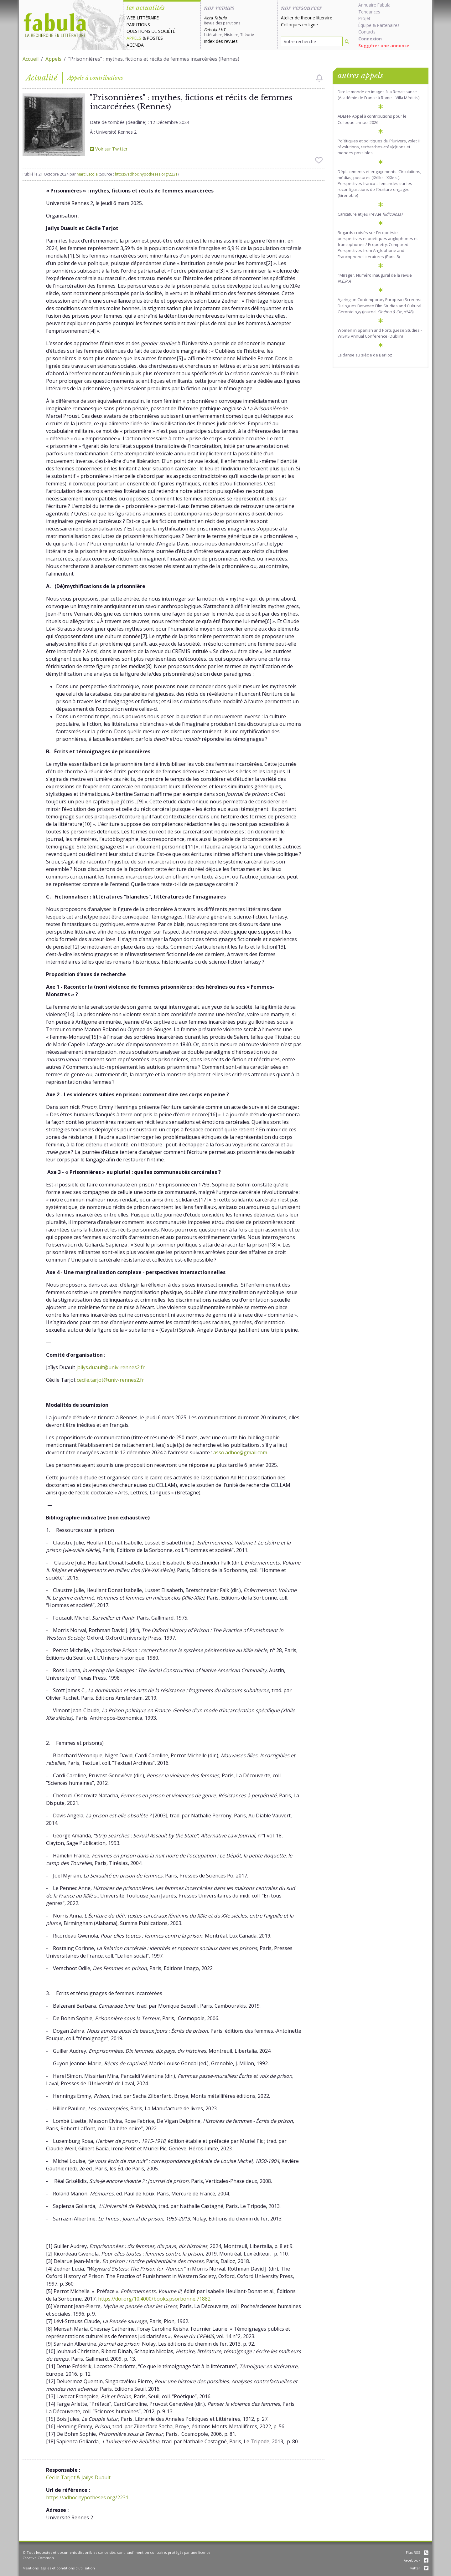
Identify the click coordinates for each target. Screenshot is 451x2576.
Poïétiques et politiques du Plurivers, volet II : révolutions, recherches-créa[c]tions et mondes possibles (380, 147)
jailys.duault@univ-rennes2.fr (110, 1367)
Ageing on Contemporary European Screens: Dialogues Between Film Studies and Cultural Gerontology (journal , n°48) (379, 305)
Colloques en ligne (299, 25)
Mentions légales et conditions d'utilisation (59, 2568)
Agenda (135, 45)
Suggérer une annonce (383, 46)
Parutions (138, 25)
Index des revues (221, 41)
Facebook (415, 2560)
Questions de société (151, 31)
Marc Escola (87, 174)
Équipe (364, 25)
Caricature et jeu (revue (370, 214)
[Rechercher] (347, 41)
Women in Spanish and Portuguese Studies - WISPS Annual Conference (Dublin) (380, 333)
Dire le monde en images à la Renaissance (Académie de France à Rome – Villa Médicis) (378, 94)
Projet (364, 18)
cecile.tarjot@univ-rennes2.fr (110, 1379)
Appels (134, 38)
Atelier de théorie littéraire (306, 18)
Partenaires (388, 25)
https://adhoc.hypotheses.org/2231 (146, 174)
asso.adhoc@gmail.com (240, 1452)
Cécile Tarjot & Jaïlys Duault (78, 2477)
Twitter (418, 2568)
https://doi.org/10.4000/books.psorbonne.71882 (154, 2298)
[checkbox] (319, 78)
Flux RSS (417, 2552)
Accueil (31, 58)
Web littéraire (143, 18)
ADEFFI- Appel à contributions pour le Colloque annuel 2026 (372, 119)
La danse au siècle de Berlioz (365, 355)
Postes (155, 38)
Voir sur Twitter (108, 149)
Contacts (367, 32)
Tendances (369, 12)
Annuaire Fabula (374, 5)
